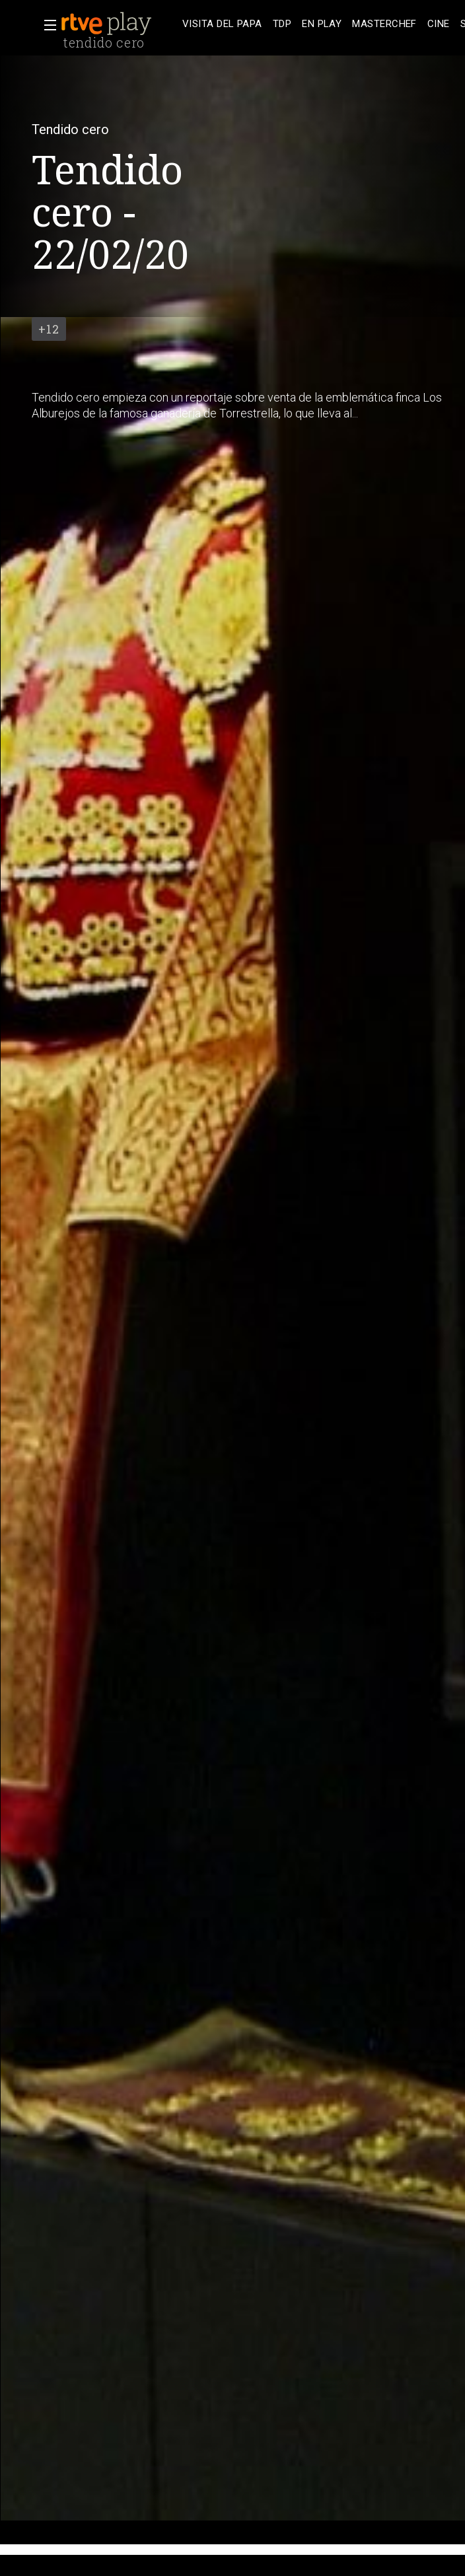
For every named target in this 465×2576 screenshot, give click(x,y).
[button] (46, 25)
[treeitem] (222, 24)
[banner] (119, 24)
